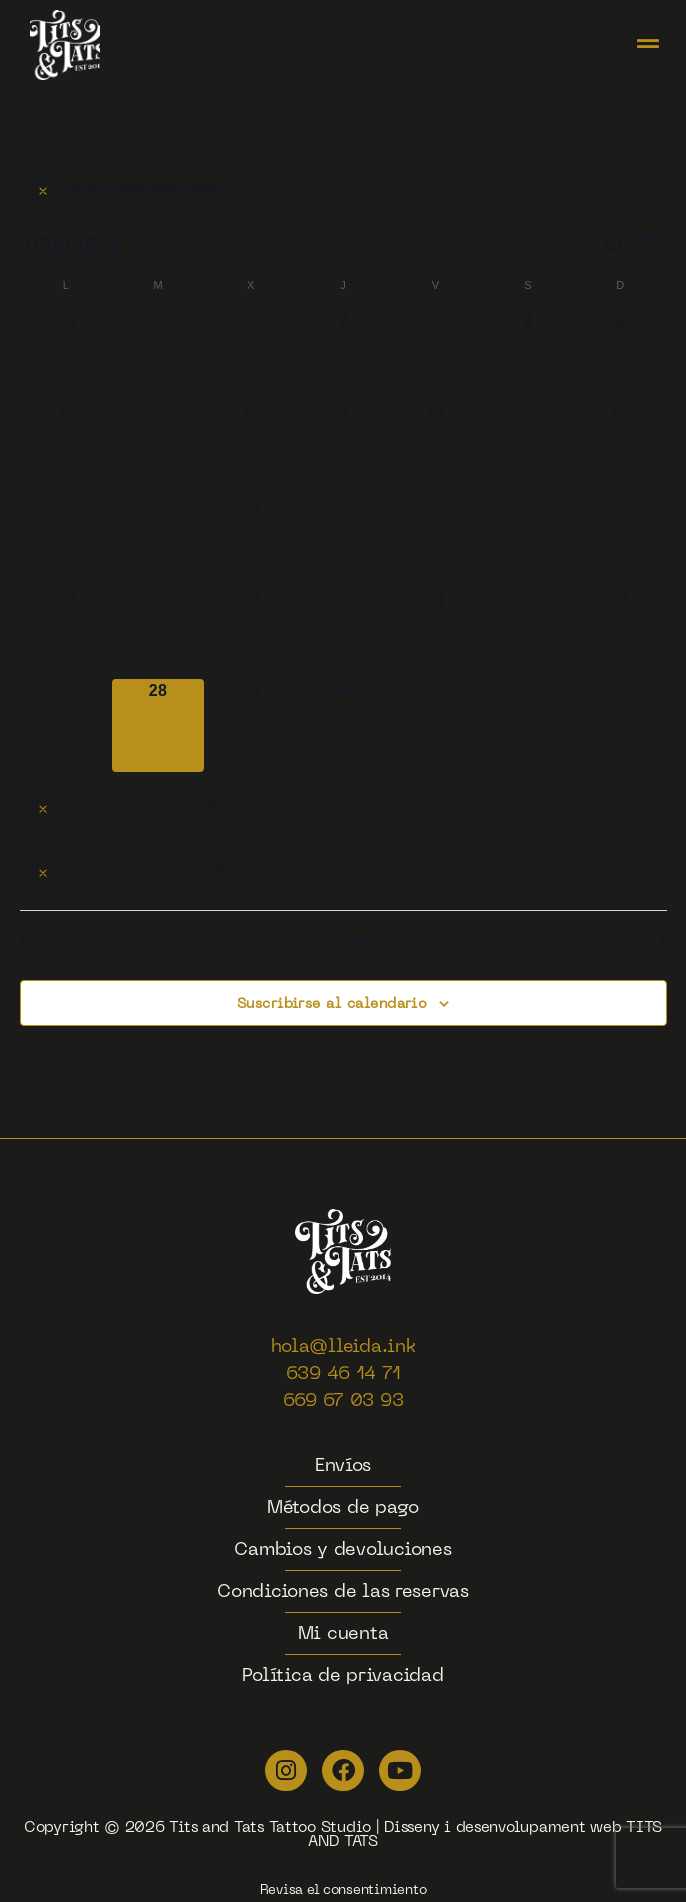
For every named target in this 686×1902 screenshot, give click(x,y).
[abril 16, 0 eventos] (343, 540)
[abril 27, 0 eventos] (66, 725)
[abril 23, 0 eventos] (343, 633)
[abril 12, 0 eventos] (620, 448)
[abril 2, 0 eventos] (343, 356)
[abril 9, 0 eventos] (343, 448)
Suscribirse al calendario (332, 1004)
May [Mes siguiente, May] (648, 939)
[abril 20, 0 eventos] (66, 633)
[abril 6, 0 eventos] (66, 448)
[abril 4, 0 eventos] (528, 356)
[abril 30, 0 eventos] (343, 725)
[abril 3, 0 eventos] (435, 356)
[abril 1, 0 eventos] (250, 356)
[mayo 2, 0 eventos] (528, 725)
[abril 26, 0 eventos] (620, 633)
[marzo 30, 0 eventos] (66, 356)
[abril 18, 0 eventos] (528, 540)
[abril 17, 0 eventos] (435, 540)
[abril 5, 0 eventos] (620, 356)
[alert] (343, 188)
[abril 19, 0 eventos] (620, 540)
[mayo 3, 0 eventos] (620, 725)
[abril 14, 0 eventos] (158, 540)
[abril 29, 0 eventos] (250, 725)
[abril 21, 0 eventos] (158, 633)
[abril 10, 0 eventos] (435, 448)
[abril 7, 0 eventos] (158, 448)
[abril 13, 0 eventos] (66, 540)
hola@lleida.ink (343, 1347)
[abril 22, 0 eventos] (250, 633)
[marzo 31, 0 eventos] (158, 356)
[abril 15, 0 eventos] (250, 540)
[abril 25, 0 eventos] (528, 633)
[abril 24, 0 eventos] (435, 633)
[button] (647, 45)
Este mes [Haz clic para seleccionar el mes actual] (343, 939)
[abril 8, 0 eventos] (250, 448)
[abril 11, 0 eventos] (528, 448)
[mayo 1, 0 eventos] (435, 725)
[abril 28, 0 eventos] (158, 725)
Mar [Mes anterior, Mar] (38, 939)
